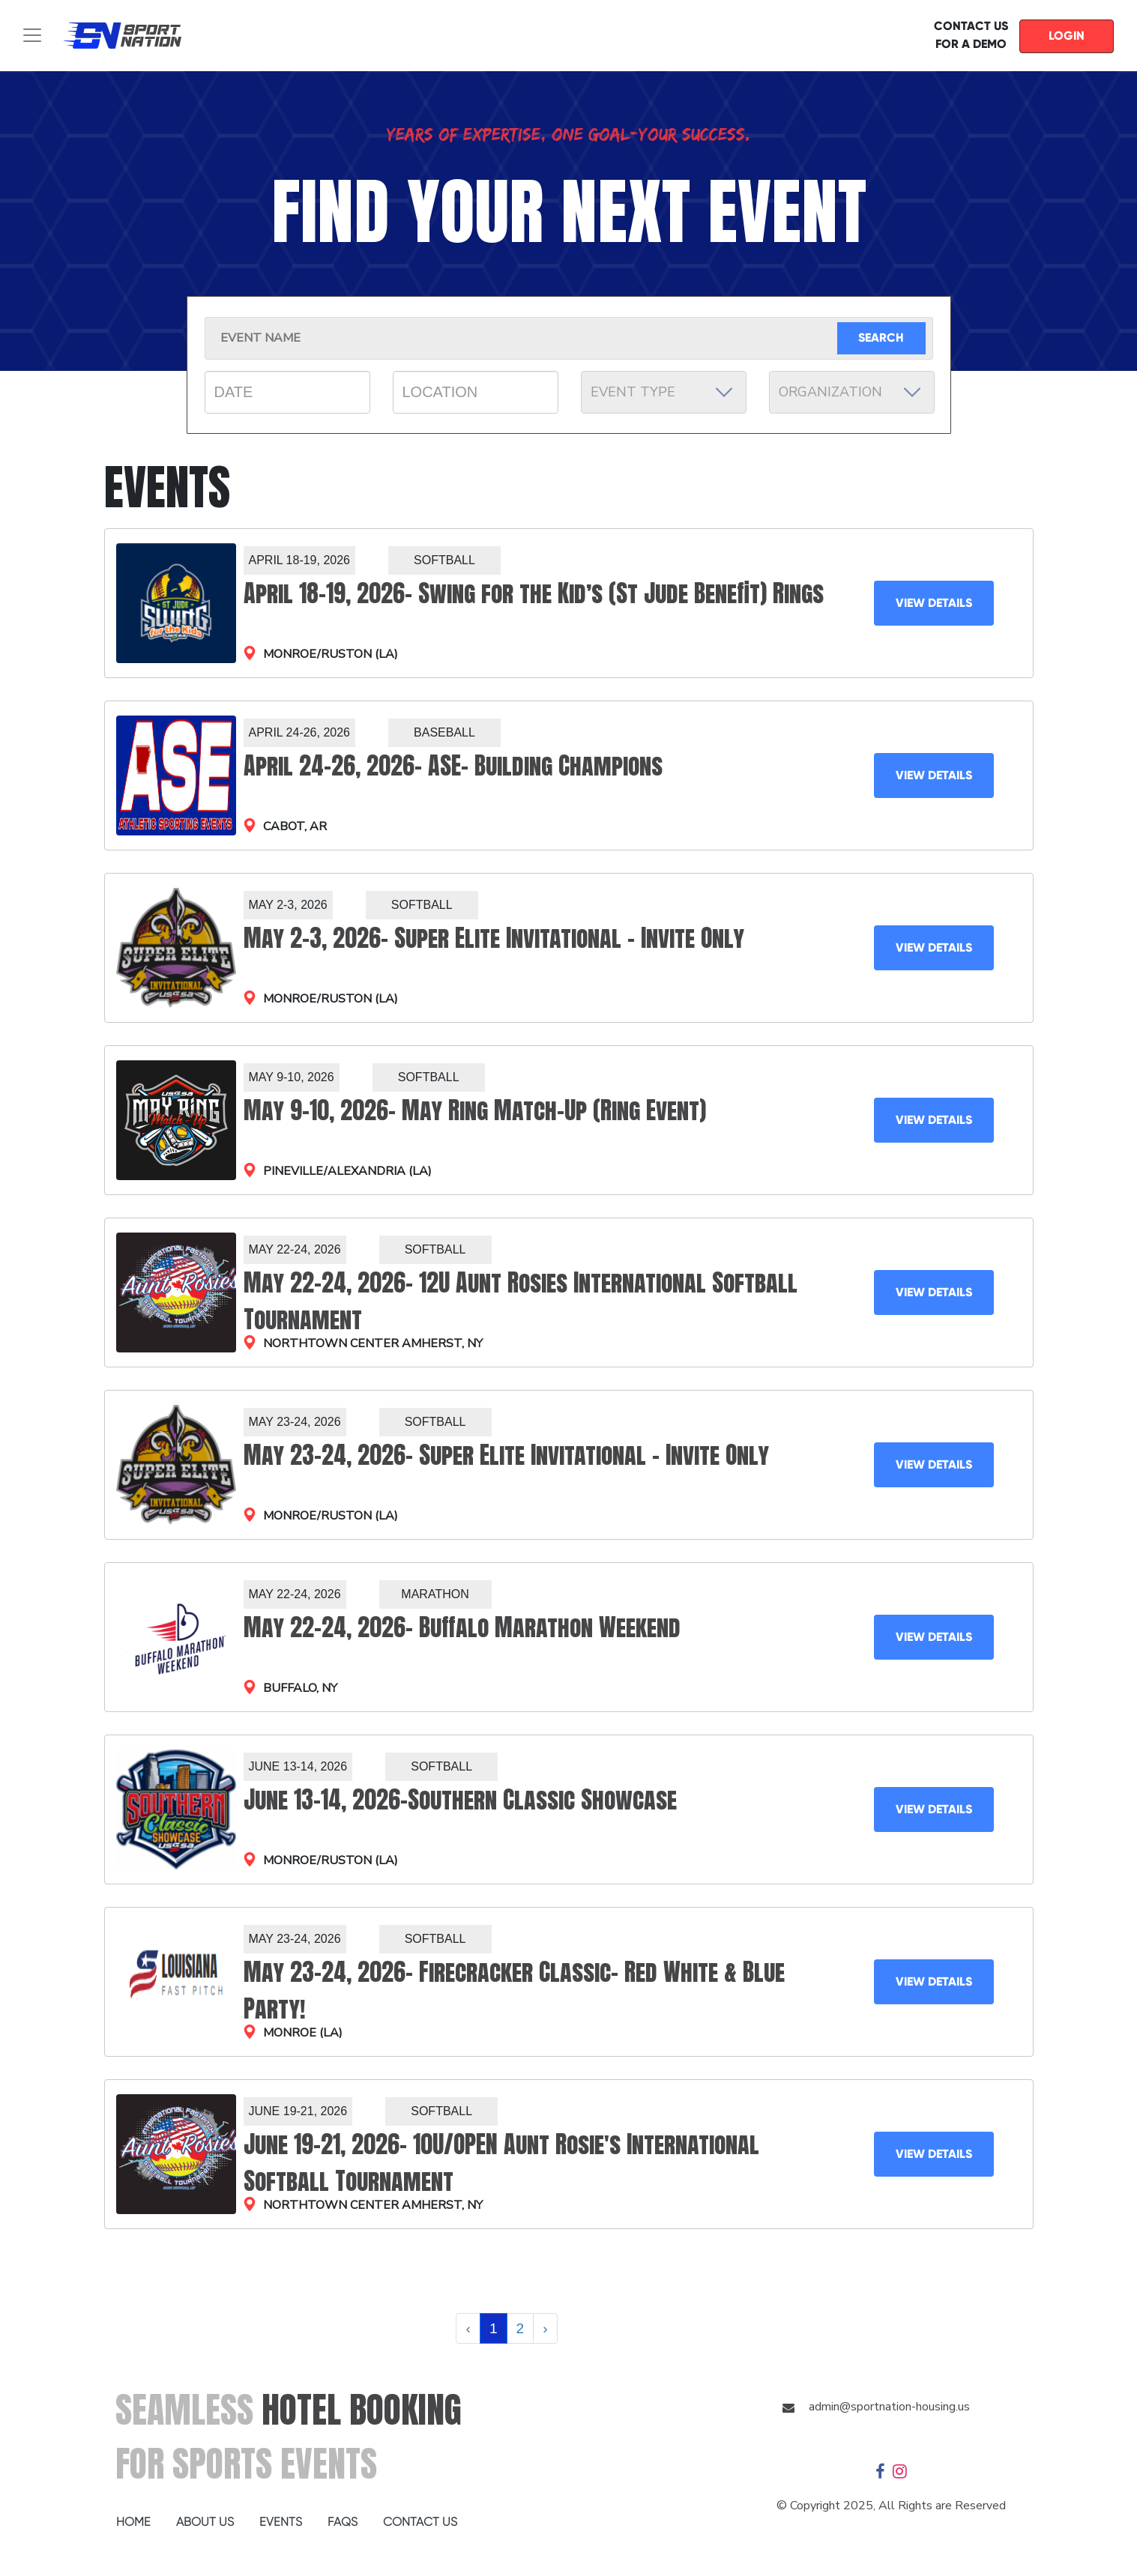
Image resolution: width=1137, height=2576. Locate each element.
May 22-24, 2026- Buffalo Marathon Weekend (462, 1627)
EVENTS (280, 2522)
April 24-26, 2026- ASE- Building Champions (453, 765)
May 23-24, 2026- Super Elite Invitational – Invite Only (506, 1454)
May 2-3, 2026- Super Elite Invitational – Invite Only (494, 937)
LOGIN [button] (1067, 35)
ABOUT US (205, 2522)
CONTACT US (420, 2522)
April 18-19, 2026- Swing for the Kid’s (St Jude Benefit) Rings (534, 593)
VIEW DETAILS (934, 603)
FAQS (343, 2522)
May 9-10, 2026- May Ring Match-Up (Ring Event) (475, 1110)
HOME (133, 2522)
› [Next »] (545, 2328)
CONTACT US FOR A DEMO (971, 35)
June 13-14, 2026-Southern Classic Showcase (460, 1799)
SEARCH (881, 337)
